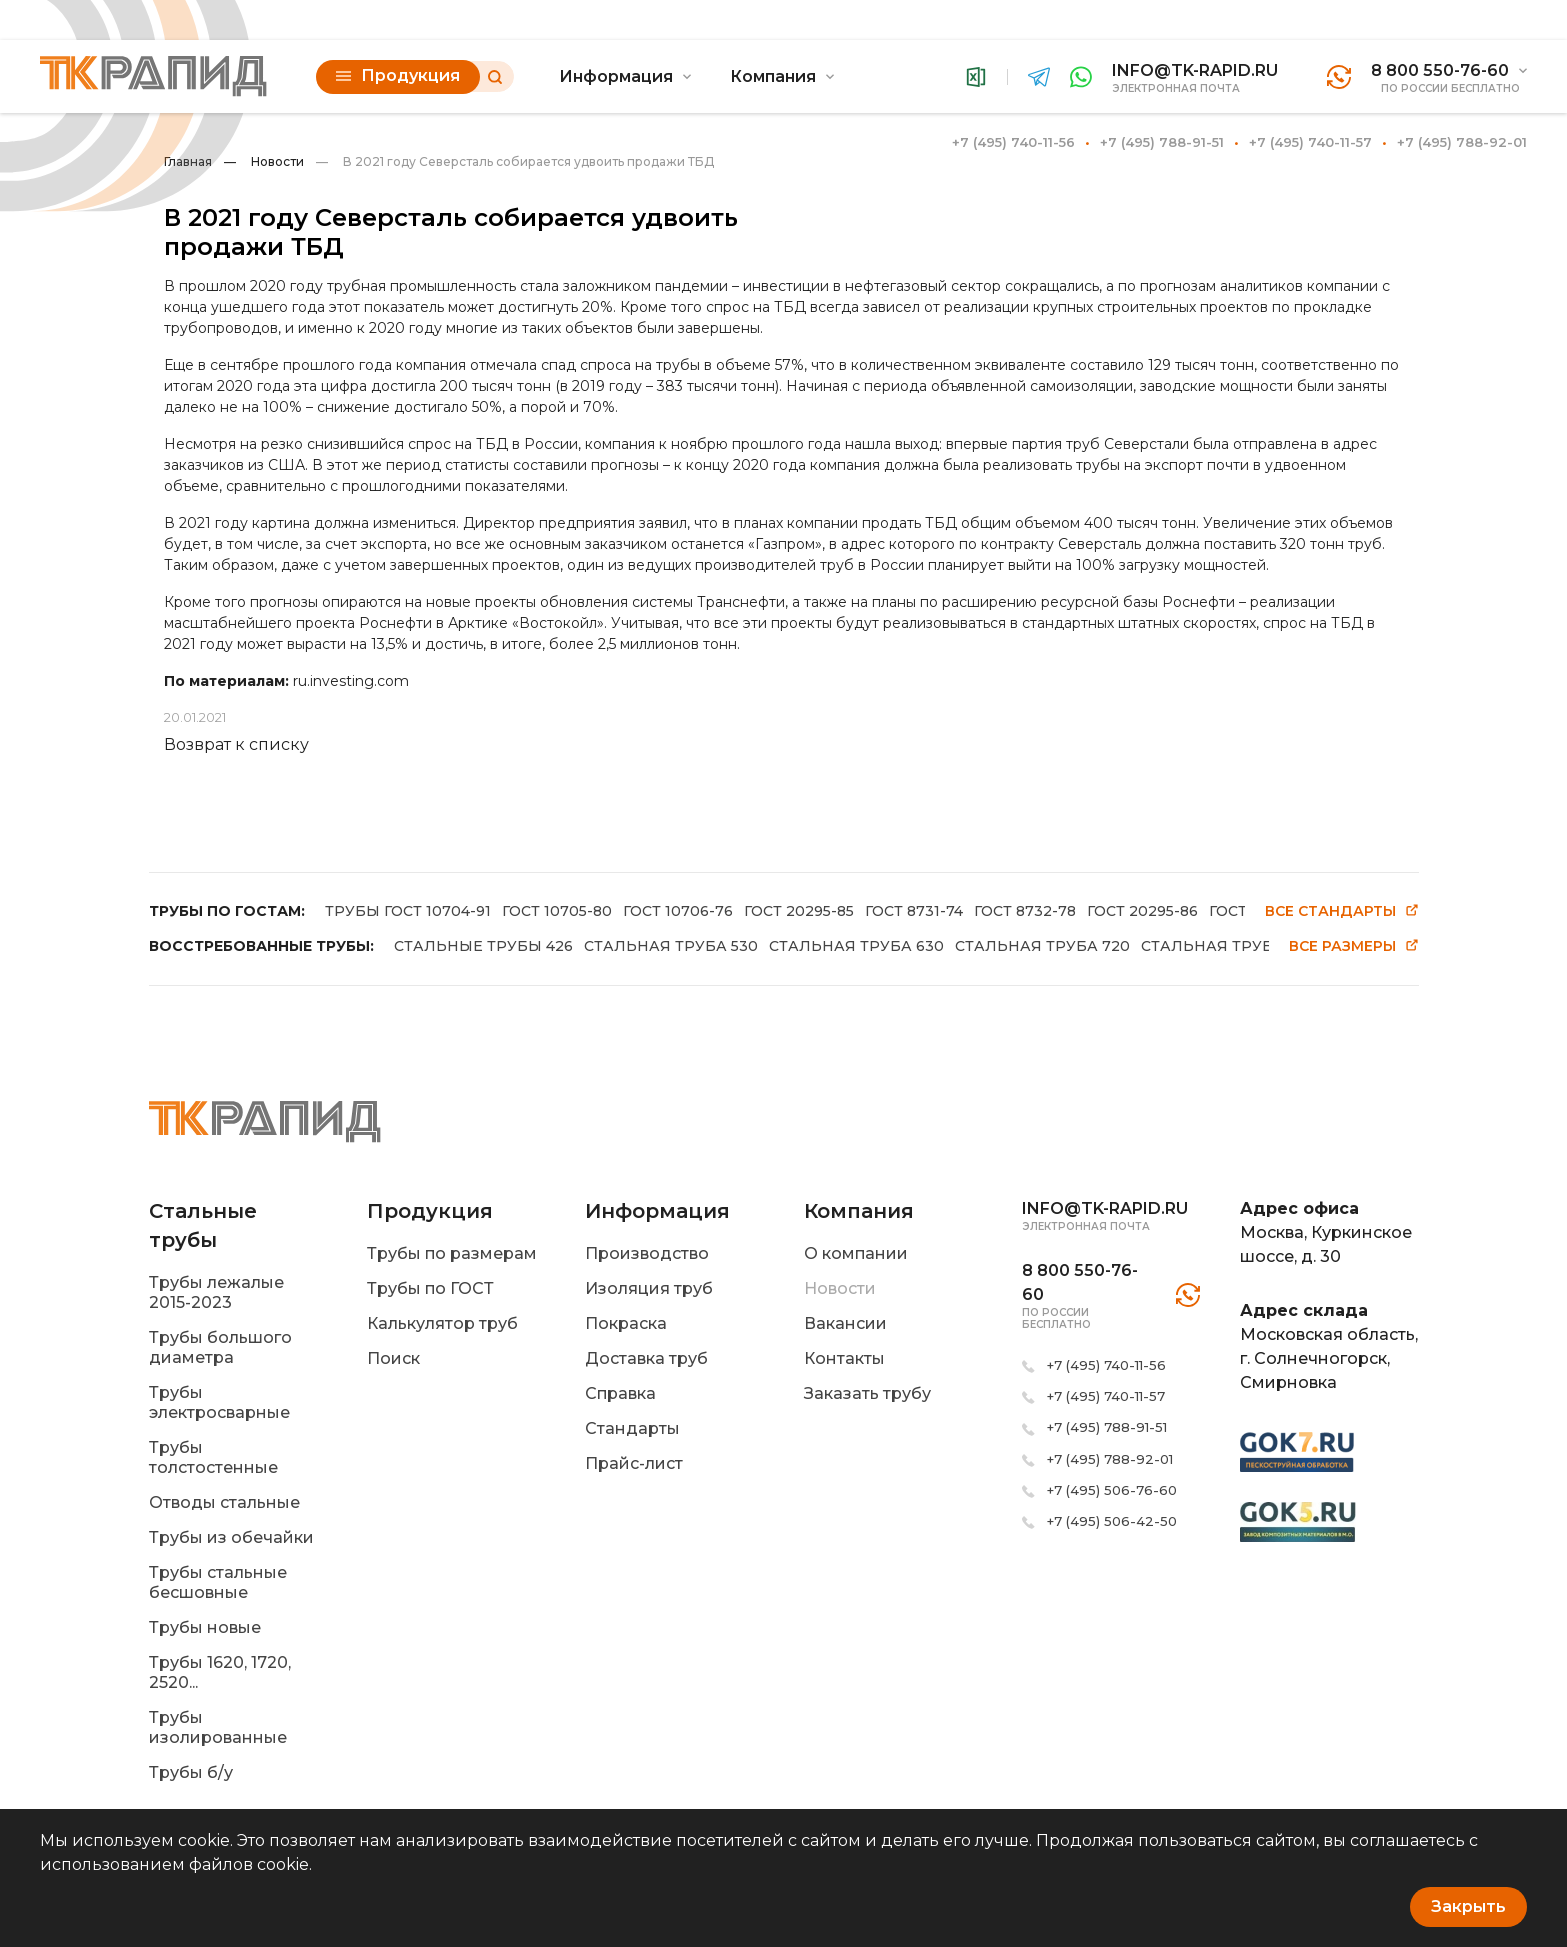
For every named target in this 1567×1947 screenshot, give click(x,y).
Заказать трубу (867, 1393)
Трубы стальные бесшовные (218, 1582)
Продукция (398, 75)
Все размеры (1354, 946)
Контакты (844, 1358)
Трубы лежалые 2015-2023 (216, 1292)
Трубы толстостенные (213, 1457)
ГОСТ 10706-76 (678, 911)
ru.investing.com (351, 681)
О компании (856, 1253)
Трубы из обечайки (231, 1537)
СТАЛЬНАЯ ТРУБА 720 (1042, 946)
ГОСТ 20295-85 (799, 911)
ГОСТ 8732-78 (1025, 911)
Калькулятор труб (442, 1323)
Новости (264, 161)
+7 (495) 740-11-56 (1013, 142)
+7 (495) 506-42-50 (1112, 1521)
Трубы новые (205, 1627)
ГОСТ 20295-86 (1142, 911)
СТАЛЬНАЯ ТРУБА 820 (1228, 946)
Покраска (626, 1323)
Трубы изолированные (218, 1727)
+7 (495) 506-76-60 (1112, 1490)
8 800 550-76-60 (1440, 70)
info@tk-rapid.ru (1195, 70)
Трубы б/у (191, 1772)
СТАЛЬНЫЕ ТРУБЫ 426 (483, 946)
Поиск (393, 1358)
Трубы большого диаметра (220, 1347)
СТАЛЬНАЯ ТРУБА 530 (671, 946)
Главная (188, 161)
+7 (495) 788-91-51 (1162, 142)
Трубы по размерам (452, 1253)
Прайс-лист (634, 1463)
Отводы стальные (224, 1502)
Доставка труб (646, 1358)
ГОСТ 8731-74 (914, 911)
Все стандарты (1342, 911)
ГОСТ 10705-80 (557, 911)
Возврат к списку (236, 744)
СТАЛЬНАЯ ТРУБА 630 (856, 946)
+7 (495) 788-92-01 (1462, 142)
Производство (647, 1253)
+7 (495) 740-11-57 (1310, 142)
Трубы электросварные (219, 1402)
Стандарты (632, 1428)
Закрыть (1468, 1906)
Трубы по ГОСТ (430, 1288)
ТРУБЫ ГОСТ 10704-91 (408, 911)
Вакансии (845, 1323)
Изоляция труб (649, 1288)
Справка (620, 1393)
